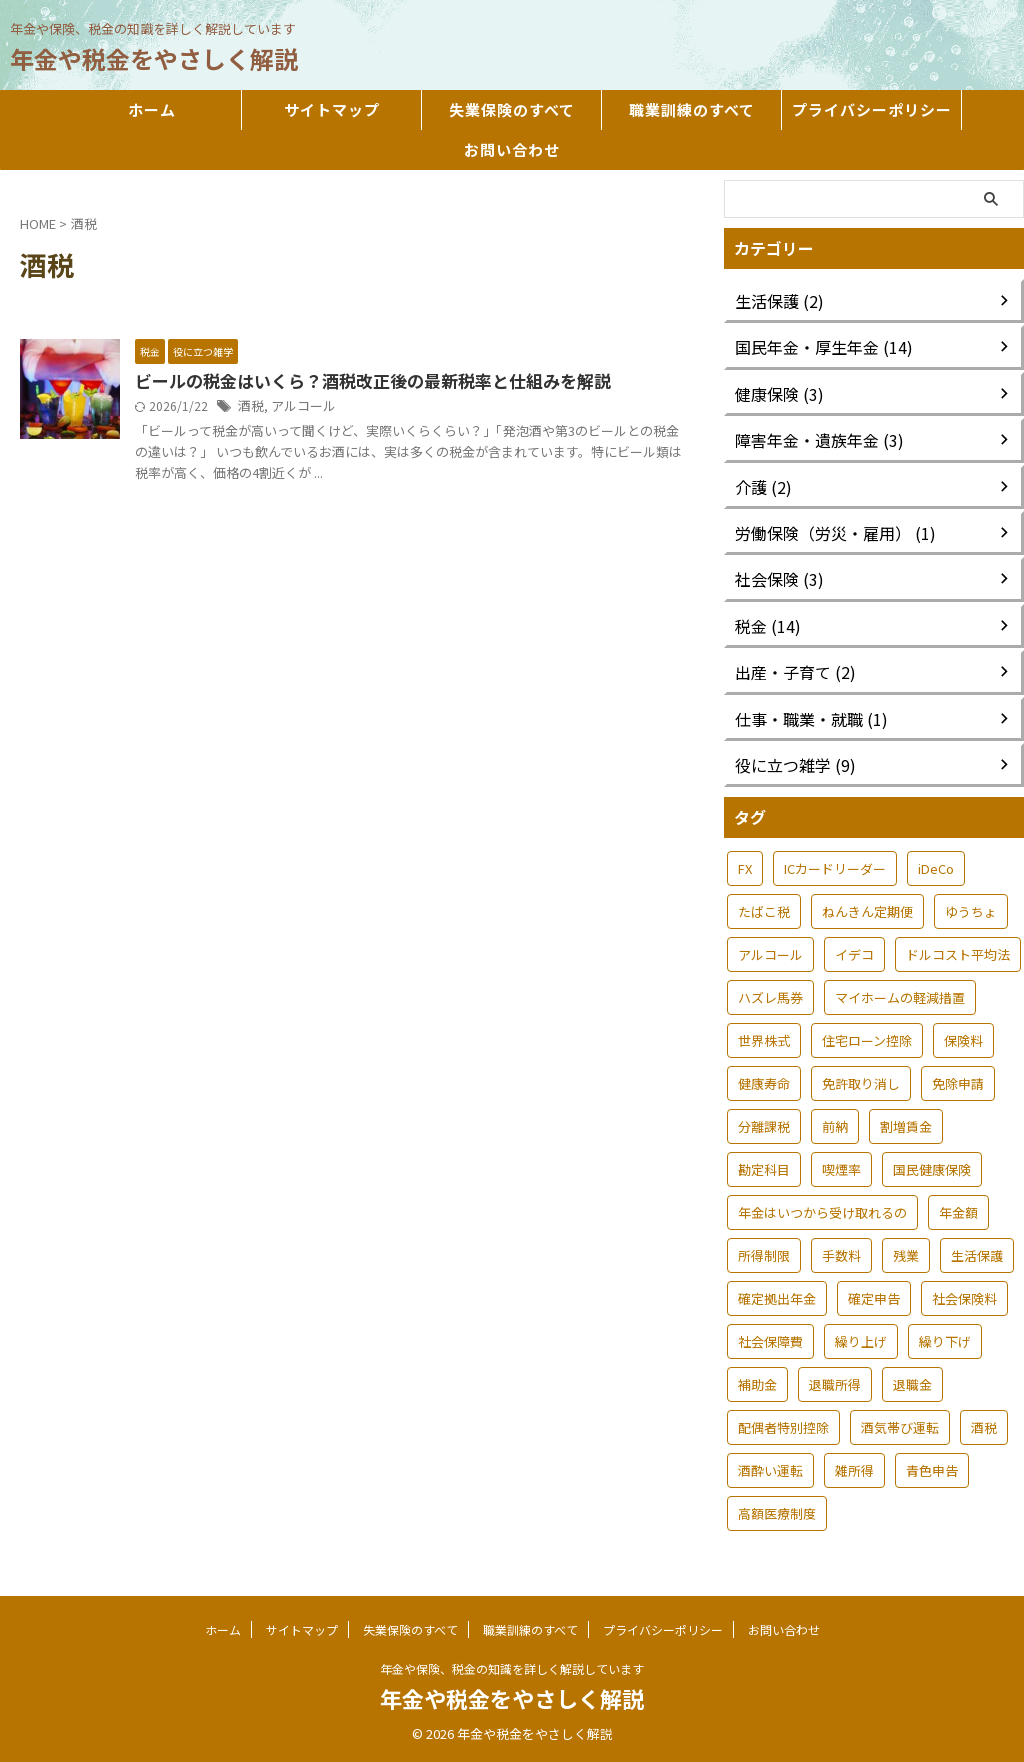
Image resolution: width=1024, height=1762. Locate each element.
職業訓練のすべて (692, 109)
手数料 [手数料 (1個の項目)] (841, 1255)
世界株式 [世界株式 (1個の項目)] (764, 1040)
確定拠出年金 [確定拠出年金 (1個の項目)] (777, 1298)
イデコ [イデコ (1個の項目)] (854, 954)
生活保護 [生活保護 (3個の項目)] (977, 1255)
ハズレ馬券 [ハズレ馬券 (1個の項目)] (770, 997)
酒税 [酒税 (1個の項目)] (984, 1427)
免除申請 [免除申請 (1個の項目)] (958, 1083)
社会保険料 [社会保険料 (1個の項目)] (964, 1298)
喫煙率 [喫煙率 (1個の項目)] (841, 1169)
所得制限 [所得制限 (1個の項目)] (764, 1255)
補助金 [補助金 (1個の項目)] (757, 1384)
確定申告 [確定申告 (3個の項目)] (874, 1298)
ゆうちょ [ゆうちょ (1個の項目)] (971, 911)
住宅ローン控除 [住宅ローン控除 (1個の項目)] (867, 1040)
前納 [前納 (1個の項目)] (835, 1126)
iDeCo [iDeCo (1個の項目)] (936, 868)
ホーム (152, 109)
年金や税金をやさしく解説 (154, 58)
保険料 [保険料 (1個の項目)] (963, 1040)
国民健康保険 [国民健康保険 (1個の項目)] (932, 1169)
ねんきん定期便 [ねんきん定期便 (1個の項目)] (867, 911)
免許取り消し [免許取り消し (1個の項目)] (861, 1083)
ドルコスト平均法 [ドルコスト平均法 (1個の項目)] (958, 954)
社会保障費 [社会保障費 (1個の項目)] (770, 1341)
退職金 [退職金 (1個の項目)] (912, 1384)
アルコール (299, 407)
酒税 (250, 407)
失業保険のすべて (512, 109)
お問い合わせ (512, 149)
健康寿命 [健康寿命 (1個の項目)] (764, 1083)
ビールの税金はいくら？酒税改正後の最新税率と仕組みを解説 (359, 382)
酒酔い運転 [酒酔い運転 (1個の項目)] (770, 1470)
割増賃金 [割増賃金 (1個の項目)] (906, 1126)
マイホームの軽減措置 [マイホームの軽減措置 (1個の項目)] (900, 997)
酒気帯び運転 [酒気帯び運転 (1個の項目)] (900, 1427)
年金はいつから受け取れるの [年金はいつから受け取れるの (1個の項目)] (822, 1212)
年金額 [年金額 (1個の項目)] (958, 1212)
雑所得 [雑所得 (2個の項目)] (854, 1470)
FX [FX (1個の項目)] (745, 868)
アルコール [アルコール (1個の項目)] (770, 954)
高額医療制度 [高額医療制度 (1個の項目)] (777, 1513)
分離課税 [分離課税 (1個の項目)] (764, 1126)
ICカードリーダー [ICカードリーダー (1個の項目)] (835, 868)
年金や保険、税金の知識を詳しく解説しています (512, 1668)
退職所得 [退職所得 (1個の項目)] (835, 1384)
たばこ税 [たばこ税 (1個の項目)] (764, 911)
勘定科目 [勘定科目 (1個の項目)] (764, 1169)
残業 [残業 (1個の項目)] (906, 1255)
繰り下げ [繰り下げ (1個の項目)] (945, 1341)
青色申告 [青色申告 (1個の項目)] (932, 1470)
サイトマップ (332, 109)
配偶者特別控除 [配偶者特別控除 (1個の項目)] (783, 1427)
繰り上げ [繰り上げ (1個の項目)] (861, 1341)
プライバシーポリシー (872, 109)
